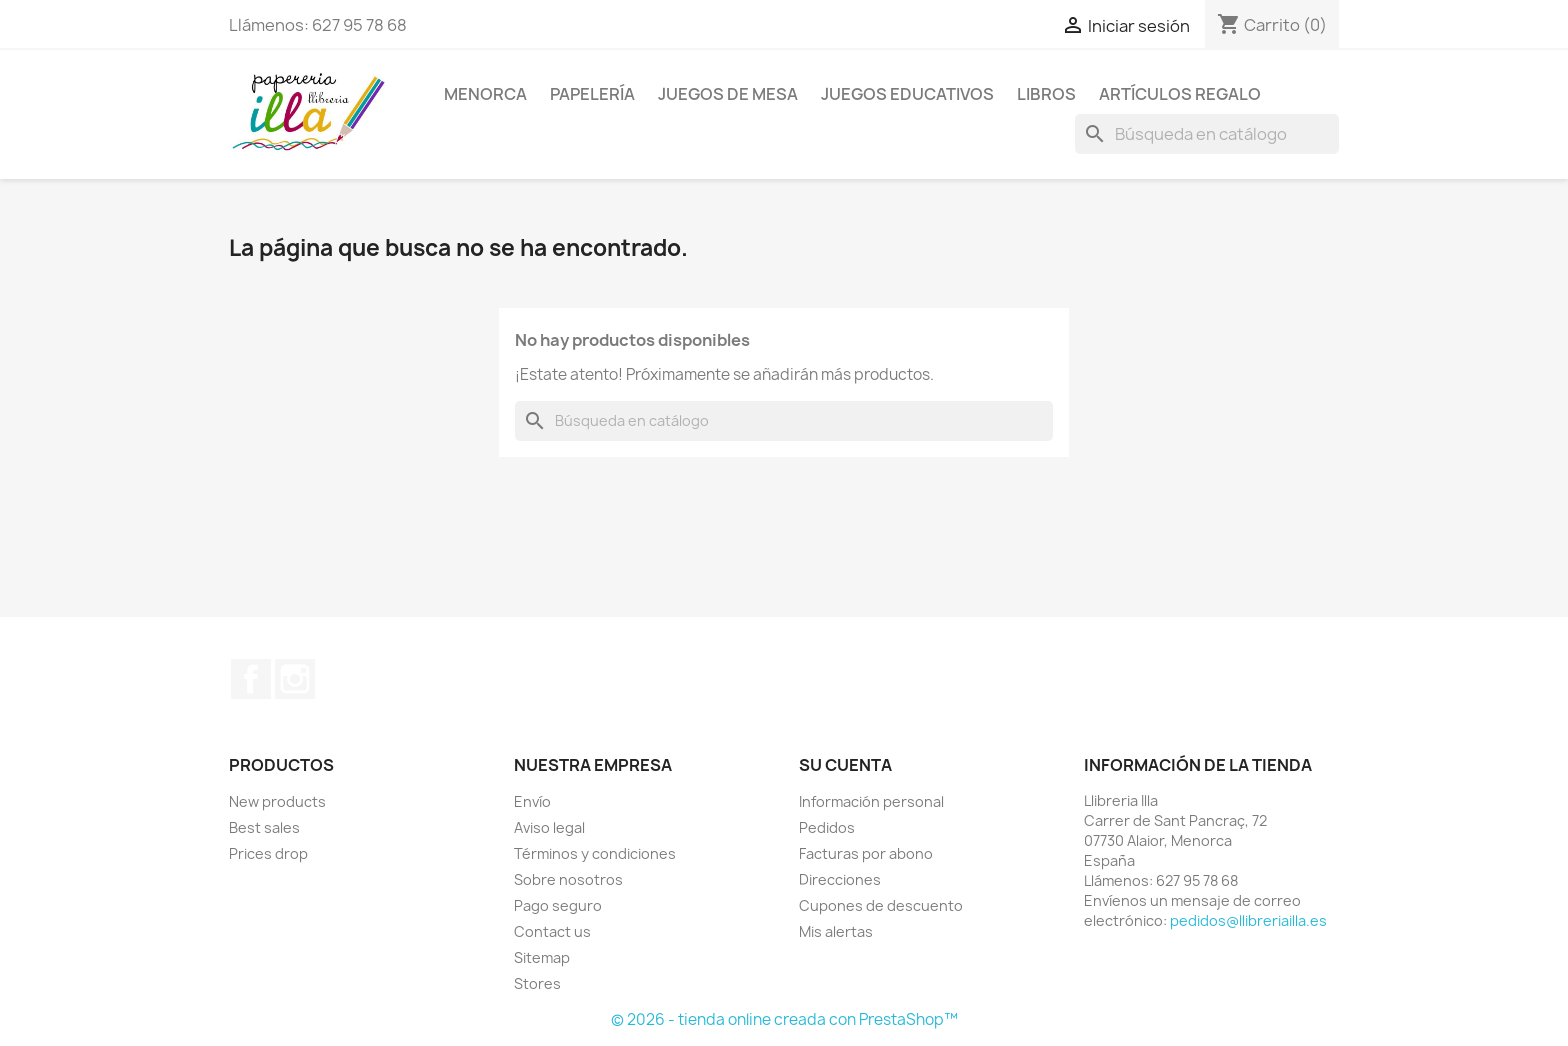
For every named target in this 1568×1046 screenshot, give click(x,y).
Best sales (264, 827)
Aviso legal (549, 827)
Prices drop (268, 853)
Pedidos (827, 827)
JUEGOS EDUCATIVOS (907, 94)
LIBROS (1046, 94)
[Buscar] (1207, 134)
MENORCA (485, 94)
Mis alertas (836, 931)
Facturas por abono (866, 853)
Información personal (871, 801)
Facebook (251, 679)
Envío (532, 801)
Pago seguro (558, 905)
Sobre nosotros (568, 879)
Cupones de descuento (881, 905)
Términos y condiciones (595, 853)
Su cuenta (845, 765)
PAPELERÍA (592, 94)
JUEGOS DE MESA (728, 94)
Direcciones (840, 879)
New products (277, 801)
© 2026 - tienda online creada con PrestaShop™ (784, 1019)
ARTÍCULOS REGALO (1180, 94)
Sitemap (542, 957)
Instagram (295, 679)
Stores (537, 983)
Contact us (552, 931)
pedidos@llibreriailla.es (1248, 920)
